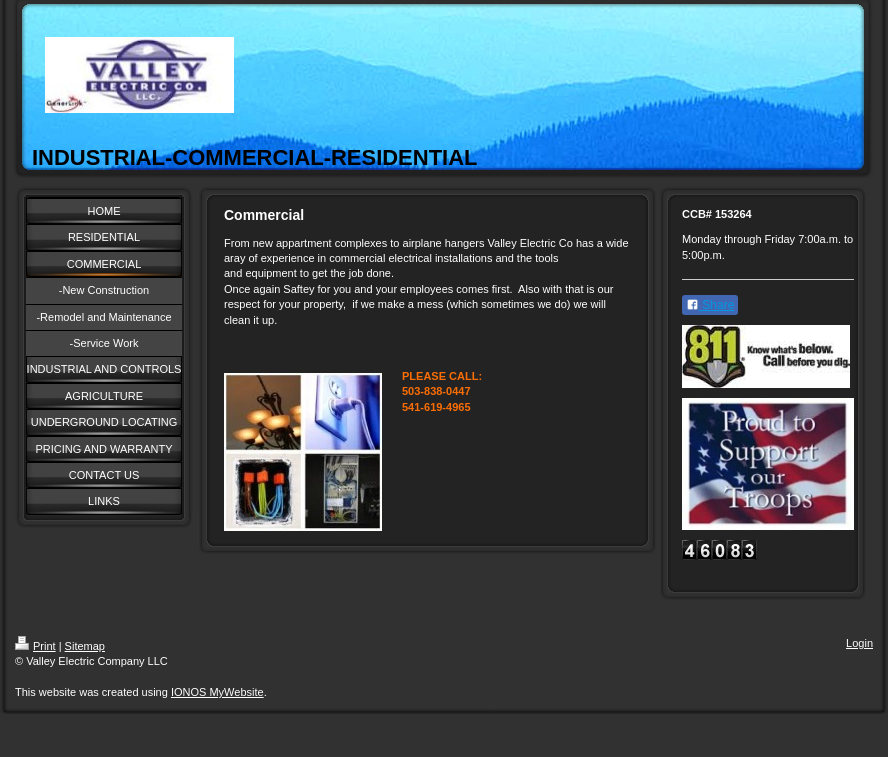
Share (710, 305)
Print (35, 646)
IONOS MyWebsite (217, 692)
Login (859, 643)
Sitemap (85, 646)
